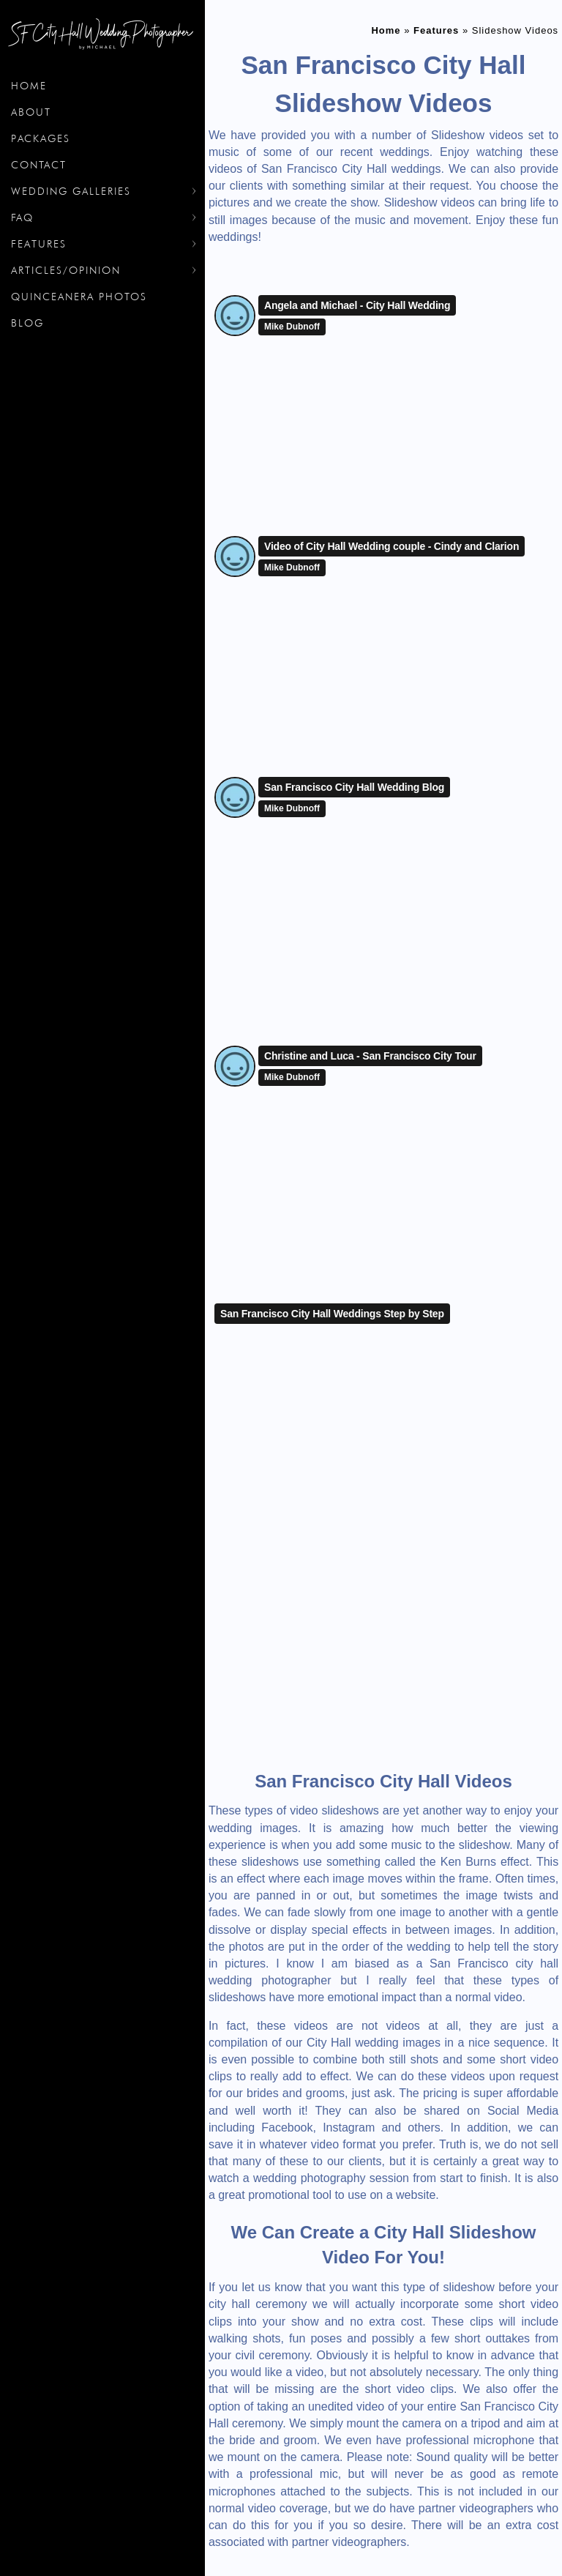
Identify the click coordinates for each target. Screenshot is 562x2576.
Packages (40, 138)
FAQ (22, 217)
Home (29, 86)
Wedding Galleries (71, 191)
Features (39, 244)
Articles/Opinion (66, 270)
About (31, 112)
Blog (27, 323)
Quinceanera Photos (79, 296)
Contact (39, 165)
